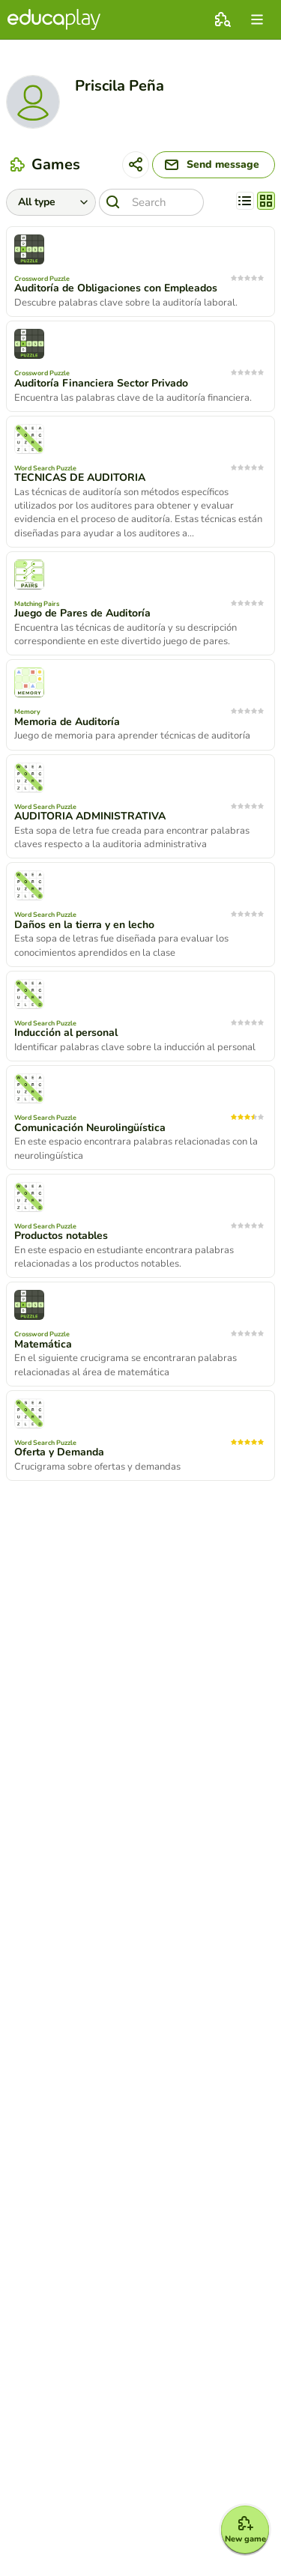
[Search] (151, 202)
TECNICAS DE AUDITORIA (79, 478)
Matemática (43, 1344)
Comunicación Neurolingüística (90, 1128)
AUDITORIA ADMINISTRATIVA (90, 816)
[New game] (245, 2530)
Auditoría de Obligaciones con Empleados (115, 288)
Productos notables (61, 1236)
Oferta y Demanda (59, 1452)
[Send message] (213, 164)
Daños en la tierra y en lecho (84, 925)
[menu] (257, 19)
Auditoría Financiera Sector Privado (101, 383)
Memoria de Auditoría (67, 722)
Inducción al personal (66, 1033)
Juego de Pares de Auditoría (82, 613)
